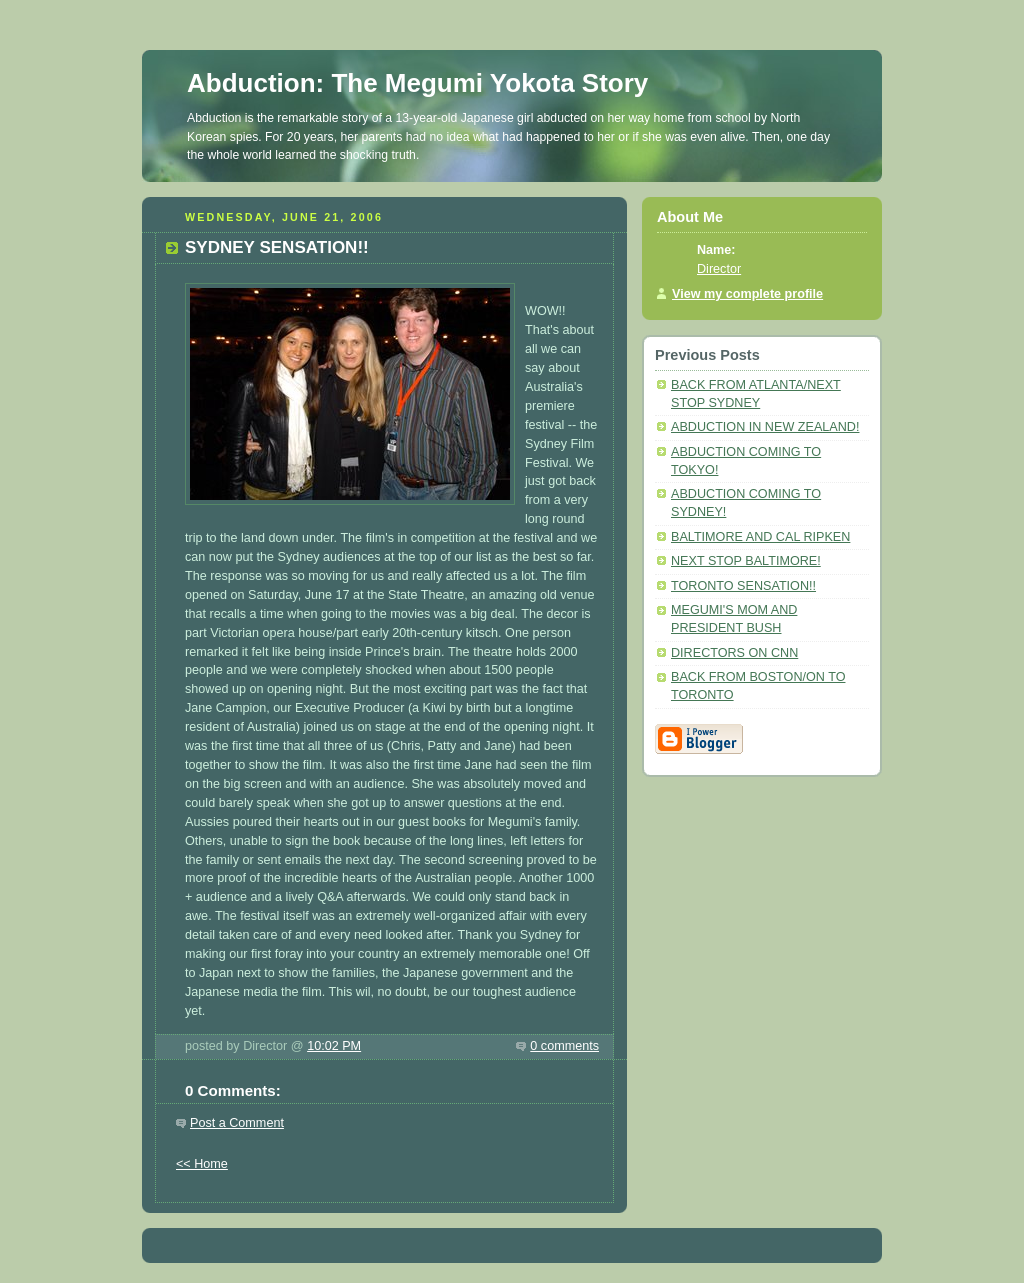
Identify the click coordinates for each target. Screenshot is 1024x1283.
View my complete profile (747, 294)
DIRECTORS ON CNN (734, 653)
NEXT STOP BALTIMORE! (746, 561)
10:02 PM (334, 1046)
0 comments (564, 1046)
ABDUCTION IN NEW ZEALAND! (765, 427)
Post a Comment (237, 1123)
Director (719, 269)
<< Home (202, 1164)
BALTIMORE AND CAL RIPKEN (760, 537)
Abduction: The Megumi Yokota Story (417, 83)
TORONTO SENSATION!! (743, 586)
